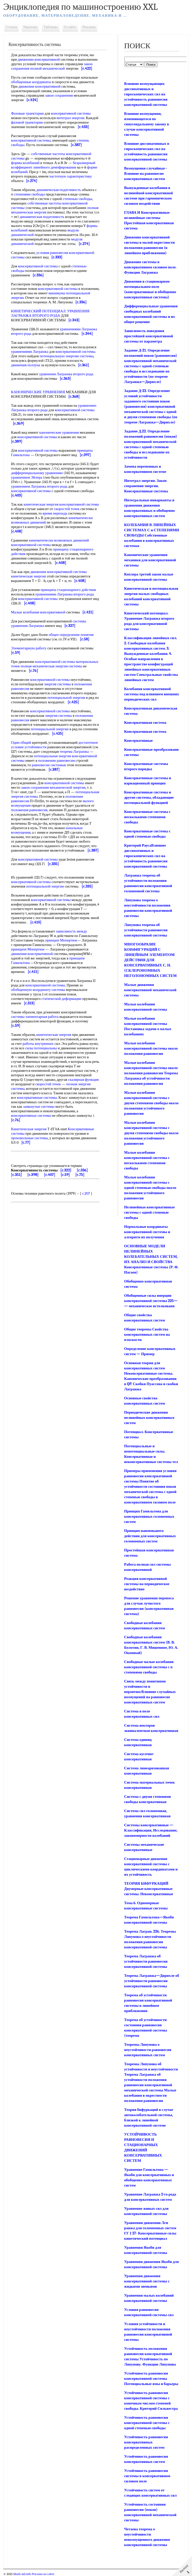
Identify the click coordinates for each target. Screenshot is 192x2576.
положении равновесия (56, 765)
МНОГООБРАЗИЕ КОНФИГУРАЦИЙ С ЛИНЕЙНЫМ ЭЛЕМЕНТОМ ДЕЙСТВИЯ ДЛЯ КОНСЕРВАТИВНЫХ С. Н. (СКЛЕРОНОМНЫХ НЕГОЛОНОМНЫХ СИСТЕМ (150, 960)
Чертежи (31, 27)
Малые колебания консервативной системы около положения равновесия (151, 1048)
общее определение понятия (71, 639)
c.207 (86, 1198)
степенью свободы (77, 198)
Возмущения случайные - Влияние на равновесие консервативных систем (145, 173)
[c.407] (50, 1179)
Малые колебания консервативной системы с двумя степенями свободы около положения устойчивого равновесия (151, 1133)
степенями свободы (29, 194)
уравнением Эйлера (26, 482)
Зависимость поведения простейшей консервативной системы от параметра (148, 336)
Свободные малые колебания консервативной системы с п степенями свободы (149, 1666)
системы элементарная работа (35, 1021)
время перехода (55, 518)
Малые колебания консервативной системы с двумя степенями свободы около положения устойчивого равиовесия (151, 1103)
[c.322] (66, 1174)
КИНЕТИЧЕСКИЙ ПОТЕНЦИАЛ (38, 315)
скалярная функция (83, 1084)
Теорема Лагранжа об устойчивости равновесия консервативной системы (146, 1961)
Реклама (89, 27)
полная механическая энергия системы (51, 670)
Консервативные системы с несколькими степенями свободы (147, 816)
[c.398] (33, 1179)
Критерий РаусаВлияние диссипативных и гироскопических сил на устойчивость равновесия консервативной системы (145, 856)
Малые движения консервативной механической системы (150, 989)
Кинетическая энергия (29, 1133)
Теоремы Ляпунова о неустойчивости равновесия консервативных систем (147, 2049)
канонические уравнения (59, 437)
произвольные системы (29, 1142)
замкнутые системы (39, 1111)
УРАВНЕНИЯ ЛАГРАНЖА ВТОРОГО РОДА (50, 317)
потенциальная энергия (52, 760)
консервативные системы (37, 1102)
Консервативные (138, 740)
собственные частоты (48, 154)
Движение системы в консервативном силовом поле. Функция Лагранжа (150, 267)
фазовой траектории (27, 122)
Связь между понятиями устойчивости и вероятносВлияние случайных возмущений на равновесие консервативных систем (150, 1691)
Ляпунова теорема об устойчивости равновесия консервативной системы (146, 929)
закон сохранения (59, 95)
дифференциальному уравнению (37, 477)
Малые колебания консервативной (38, 616)
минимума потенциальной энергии (47, 295)
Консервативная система (145, 722)
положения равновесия (50, 814)
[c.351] (16, 1179)
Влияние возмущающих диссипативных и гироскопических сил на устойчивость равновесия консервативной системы (145, 94)
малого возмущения (37, 810)
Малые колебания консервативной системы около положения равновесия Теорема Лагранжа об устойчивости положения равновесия (151, 1073)
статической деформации (62, 1003)
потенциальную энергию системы (67, 360)
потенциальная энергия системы (37, 801)
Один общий (21, 747)
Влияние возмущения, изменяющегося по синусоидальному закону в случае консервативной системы (146, 124)
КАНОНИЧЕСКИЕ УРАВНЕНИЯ (38, 396)
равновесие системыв (49, 769)
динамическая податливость (58, 189)
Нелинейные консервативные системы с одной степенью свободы (149, 1212)
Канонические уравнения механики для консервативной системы (150, 559)
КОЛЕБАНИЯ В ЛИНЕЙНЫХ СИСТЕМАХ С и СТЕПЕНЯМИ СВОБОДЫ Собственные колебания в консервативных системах (150, 535)
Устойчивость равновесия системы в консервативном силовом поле (147, 2475)
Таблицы (51, 27)
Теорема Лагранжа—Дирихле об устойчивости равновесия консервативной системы (149, 1980)
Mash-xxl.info (22, 2574)
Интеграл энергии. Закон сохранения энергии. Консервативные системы (146, 485)
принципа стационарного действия (68, 594)
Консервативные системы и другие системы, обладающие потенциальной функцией (149, 797)
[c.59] (65, 1179)
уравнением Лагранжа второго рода (39, 491)
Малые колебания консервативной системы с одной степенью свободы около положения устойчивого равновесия (150, 1187)
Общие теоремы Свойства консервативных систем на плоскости (147, 1334)
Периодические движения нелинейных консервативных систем (149, 1417)
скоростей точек (67, 513)
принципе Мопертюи (28, 953)
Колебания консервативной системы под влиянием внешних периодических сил (148, 694)
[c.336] (82, 1174)
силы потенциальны (41, 1052)
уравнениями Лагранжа (29, 356)
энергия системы (57, 688)
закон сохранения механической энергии (53, 792)
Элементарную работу (29, 652)
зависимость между (72, 935)
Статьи (11, 27)
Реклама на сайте (43, 2574)
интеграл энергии (70, 118)
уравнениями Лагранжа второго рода (65, 598)
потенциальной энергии (66, 702)
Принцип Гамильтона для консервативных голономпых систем (149, 1516)
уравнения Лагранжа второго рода (67, 378)
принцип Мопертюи (61, 944)
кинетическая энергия (41, 509)
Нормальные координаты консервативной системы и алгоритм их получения (147, 1231)
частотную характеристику (71, 176)
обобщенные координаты (31, 82)
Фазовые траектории (27, 113)
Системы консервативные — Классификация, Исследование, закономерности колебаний (150, 1830)
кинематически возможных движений (59, 545)
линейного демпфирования (55, 167)
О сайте (70, 27)
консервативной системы (71, 113)
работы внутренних (38, 1048)
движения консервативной (32, 958)
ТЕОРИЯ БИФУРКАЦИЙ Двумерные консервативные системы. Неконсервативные (148, 1888)
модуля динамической (28, 234)
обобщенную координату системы (38, 994)
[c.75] (80, 1179)
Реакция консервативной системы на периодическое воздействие (146, 1583)
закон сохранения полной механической (52, 66)
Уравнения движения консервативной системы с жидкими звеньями (147, 2281)
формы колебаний (25, 163)
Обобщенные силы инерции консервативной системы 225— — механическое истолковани (150, 1300)
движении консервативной (39, 59)
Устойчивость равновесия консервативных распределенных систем (146, 2442)
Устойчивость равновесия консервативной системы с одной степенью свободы (147, 2422)
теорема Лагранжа (74, 756)
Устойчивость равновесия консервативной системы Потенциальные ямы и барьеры (151, 2378)
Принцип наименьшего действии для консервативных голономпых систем (150, 1535)
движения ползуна (25, 369)
